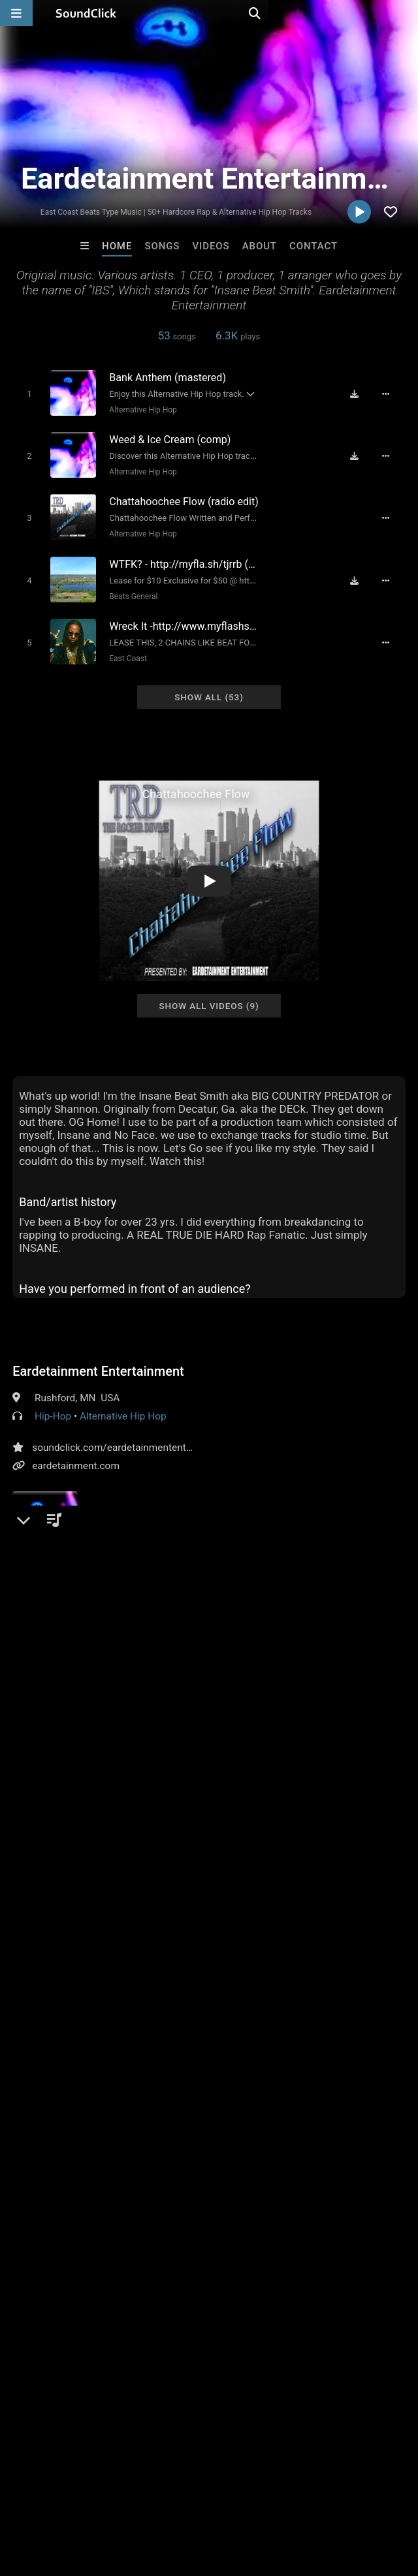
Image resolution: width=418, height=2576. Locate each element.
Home (117, 246)
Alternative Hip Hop (139, 409)
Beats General (128, 587)
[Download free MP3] (360, 393)
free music (38, 2012)
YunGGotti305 (370, 2298)
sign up (64, 1930)
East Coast (123, 646)
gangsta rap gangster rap (71, 2059)
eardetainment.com (76, 1452)
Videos (211, 246)
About (259, 246)
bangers (149, 2012)
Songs (162, 246)
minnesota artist (51, 2035)
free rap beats (209, 2012)
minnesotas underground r (158, 2035)
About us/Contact (115, 2498)
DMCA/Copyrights (242, 2498)
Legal (352, 2498)
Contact (313, 246)
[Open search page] (405, 13)
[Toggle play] (24, 393)
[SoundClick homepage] (86, 13)
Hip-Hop (53, 1402)
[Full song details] (392, 393)
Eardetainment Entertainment (98, 1357)
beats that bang (265, 2035)
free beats (97, 2012)
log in (112, 1930)
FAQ (55, 2498)
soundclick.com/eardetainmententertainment (133, 1434)
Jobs (179, 2498)
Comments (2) (54, 1776)
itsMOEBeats (47, 2298)
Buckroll (155, 2298)
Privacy (311, 2498)
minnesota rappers (294, 2012)
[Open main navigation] (16, 13)
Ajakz (263, 2298)
